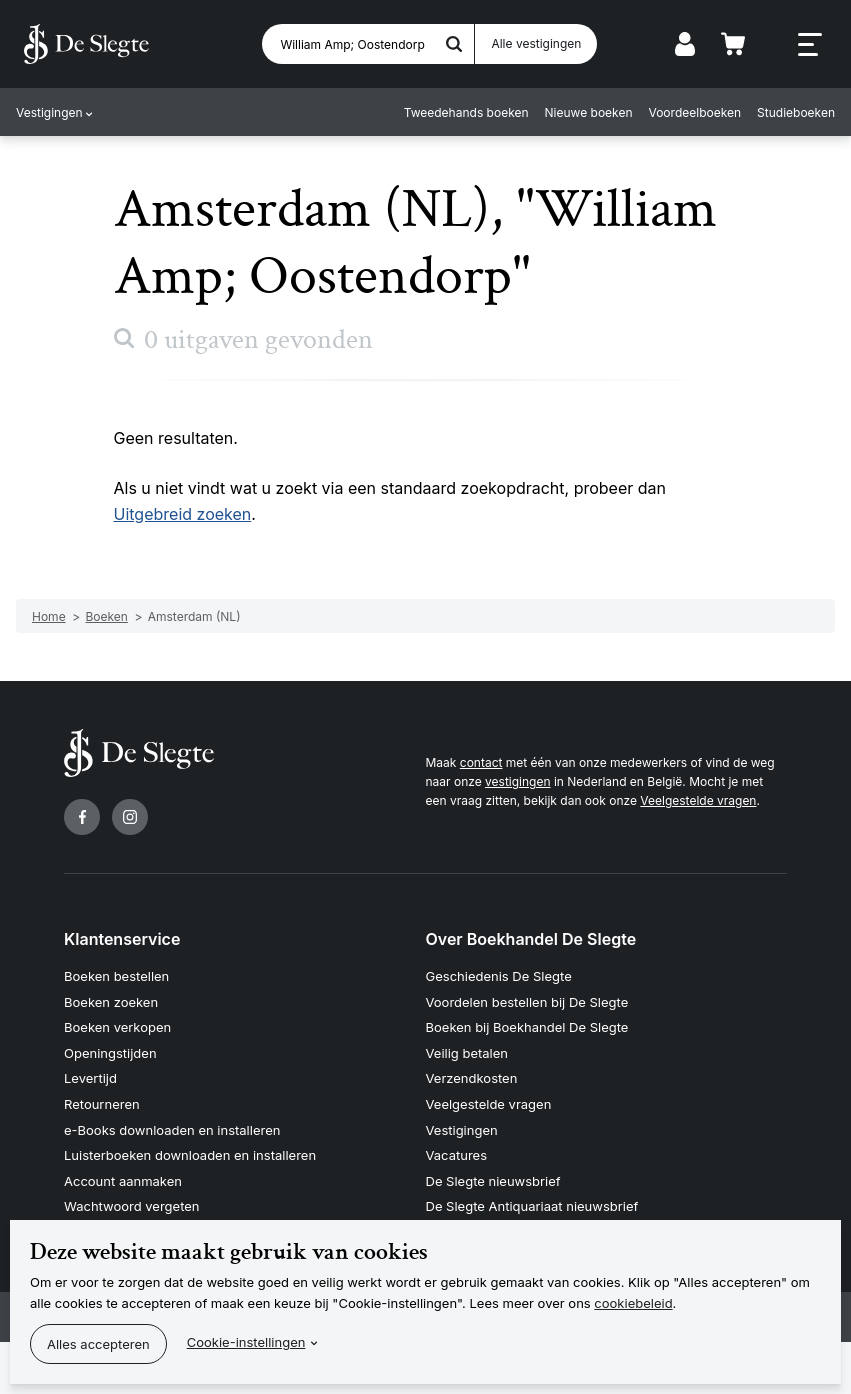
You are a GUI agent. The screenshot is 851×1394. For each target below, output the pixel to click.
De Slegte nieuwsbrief (493, 1181)
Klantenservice (122, 939)
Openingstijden (110, 1053)
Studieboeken (796, 112)
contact (481, 762)
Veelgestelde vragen (698, 800)
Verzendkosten (472, 1078)
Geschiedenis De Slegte (499, 976)
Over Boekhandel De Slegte (531, 939)
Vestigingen (49, 112)
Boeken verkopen (117, 1027)
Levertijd (90, 1078)
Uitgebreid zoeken (183, 514)
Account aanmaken (123, 1181)
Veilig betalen (467, 1053)
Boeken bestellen (116, 976)
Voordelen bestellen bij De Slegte (527, 1002)
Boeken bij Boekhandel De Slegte (527, 1027)
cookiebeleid (633, 1303)
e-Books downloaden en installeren (172, 1130)
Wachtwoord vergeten (132, 1206)
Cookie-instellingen (246, 1342)
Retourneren (102, 1104)
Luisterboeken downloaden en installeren (190, 1155)
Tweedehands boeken (466, 112)
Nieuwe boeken (589, 112)
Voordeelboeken (695, 112)
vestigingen (517, 781)
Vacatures (457, 1155)
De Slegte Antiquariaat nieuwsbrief (532, 1206)
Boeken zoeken (111, 1002)
